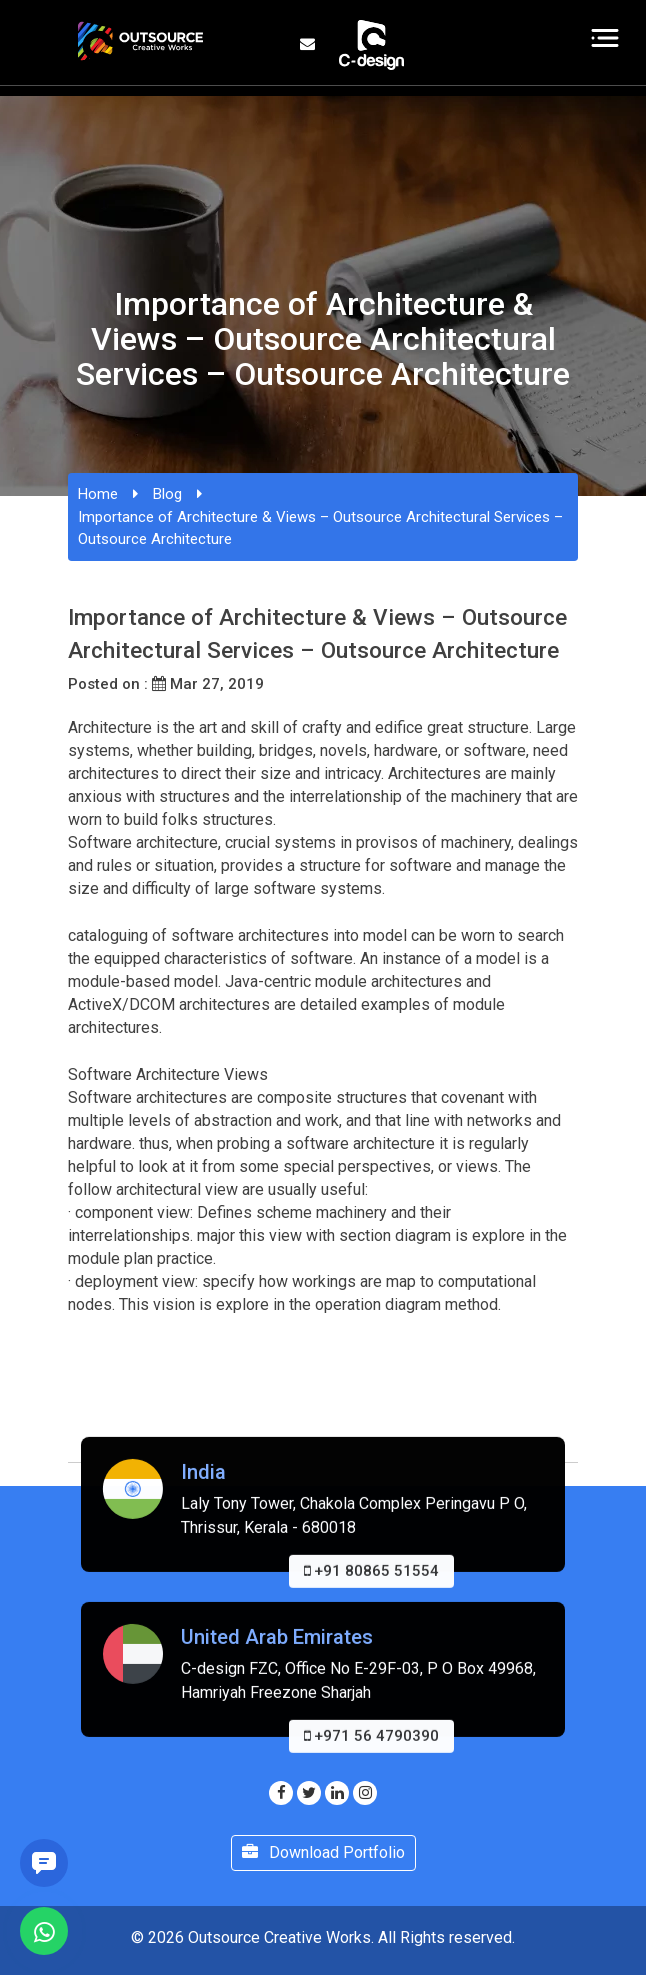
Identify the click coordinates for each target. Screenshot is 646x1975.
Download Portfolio (323, 1852)
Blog (167, 494)
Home (98, 494)
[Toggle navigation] (605, 38)
